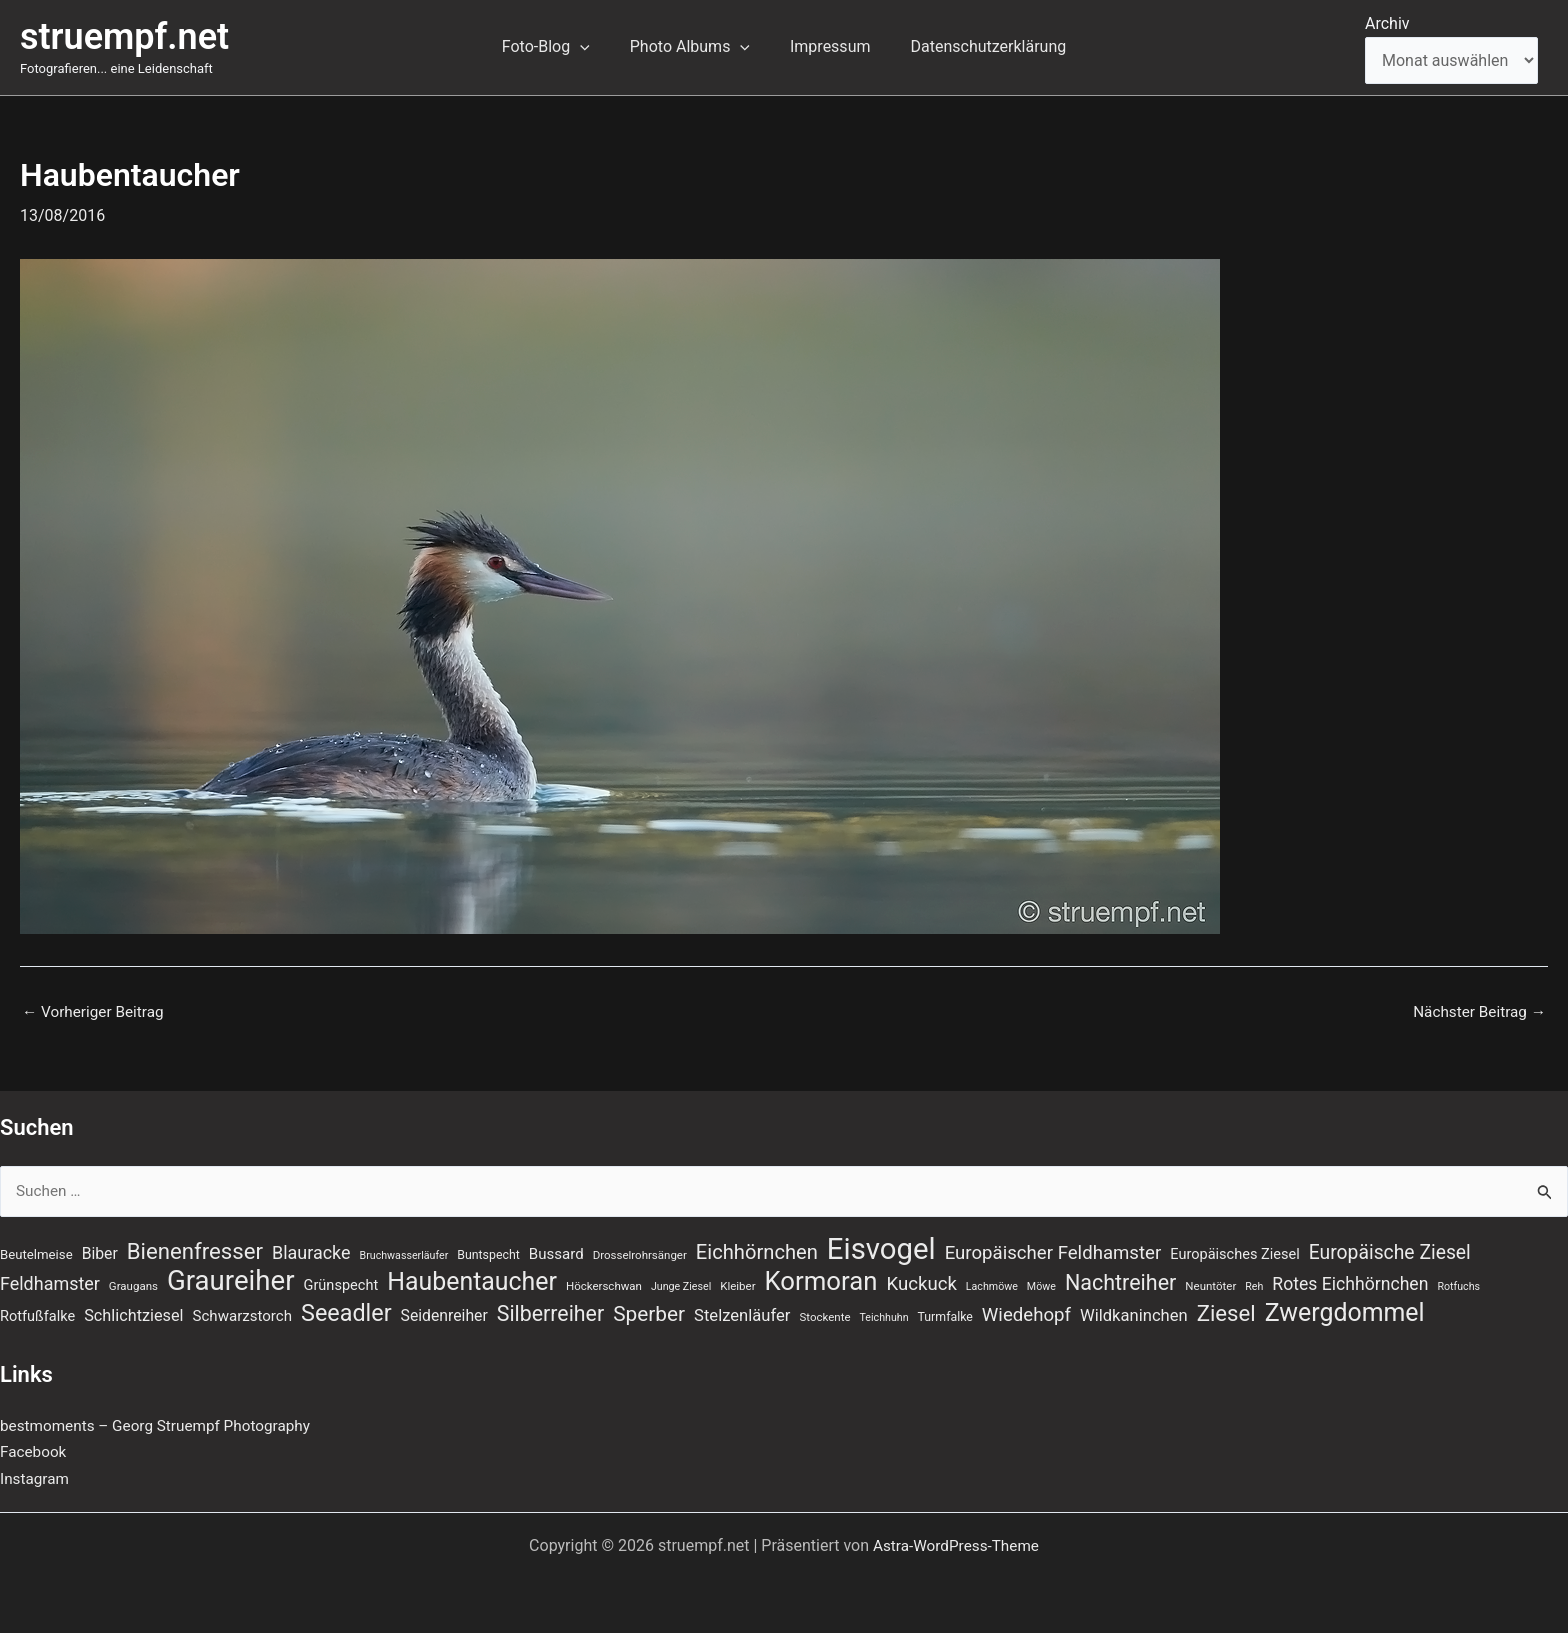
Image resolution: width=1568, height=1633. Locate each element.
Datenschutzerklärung (976, 46)
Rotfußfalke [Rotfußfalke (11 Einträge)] (37, 1315)
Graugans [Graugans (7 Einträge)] (133, 1284)
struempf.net (124, 37)
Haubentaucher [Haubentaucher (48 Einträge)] (472, 1280)
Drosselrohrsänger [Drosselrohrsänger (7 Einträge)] (640, 1252)
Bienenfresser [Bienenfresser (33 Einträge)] (195, 1248)
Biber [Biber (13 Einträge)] (100, 1250)
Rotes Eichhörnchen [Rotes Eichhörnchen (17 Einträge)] (1350, 1282)
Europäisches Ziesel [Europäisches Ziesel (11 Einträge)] (1235, 1251)
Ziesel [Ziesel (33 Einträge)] (1226, 1312)
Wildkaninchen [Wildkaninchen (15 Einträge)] (1134, 1314)
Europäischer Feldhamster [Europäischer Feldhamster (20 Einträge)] (1053, 1250)
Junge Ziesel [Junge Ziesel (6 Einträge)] (681, 1284)
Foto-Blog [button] (558, 47)
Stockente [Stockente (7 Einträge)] (824, 1316)
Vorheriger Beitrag (96, 1012)
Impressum (826, 46)
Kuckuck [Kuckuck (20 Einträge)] (921, 1282)
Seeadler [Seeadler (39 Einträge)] (346, 1312)
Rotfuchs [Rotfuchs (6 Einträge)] (1458, 1284)
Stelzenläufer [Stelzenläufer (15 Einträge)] (742, 1314)
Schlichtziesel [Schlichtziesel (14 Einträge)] (133, 1314)
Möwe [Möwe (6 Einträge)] (1041, 1284)
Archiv (1387, 23)
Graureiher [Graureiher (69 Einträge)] (231, 1279)
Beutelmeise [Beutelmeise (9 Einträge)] (36, 1251)
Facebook (34, 1452)
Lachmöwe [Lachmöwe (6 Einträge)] (992, 1284)
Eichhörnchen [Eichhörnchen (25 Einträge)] (757, 1249)
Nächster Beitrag (1476, 1012)
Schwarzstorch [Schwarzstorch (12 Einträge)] (243, 1315)
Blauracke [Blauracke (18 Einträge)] (311, 1249)
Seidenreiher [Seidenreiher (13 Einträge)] (444, 1314)
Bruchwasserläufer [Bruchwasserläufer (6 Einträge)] (404, 1252)
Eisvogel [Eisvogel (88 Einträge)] (881, 1246)
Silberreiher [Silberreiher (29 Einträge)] (550, 1312)
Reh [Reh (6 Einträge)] (1254, 1284)
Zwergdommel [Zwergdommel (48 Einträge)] (1345, 1312)
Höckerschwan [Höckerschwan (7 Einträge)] (604, 1284)
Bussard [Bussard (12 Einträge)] (556, 1251)
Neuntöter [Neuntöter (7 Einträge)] (1210, 1284)
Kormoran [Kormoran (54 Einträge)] (821, 1279)
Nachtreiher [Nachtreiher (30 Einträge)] (1121, 1280)
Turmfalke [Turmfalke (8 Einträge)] (945, 1316)
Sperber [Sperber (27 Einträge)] (649, 1313)
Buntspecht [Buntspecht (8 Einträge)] (488, 1252)
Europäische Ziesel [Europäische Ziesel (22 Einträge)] (1390, 1249)
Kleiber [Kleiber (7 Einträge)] (737, 1284)
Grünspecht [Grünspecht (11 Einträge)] (341, 1283)
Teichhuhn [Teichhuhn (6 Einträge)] (884, 1316)
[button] (592, 47)
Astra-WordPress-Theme (956, 1545)
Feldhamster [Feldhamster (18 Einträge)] (50, 1281)
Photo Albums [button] (694, 47)
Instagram (36, 1478)
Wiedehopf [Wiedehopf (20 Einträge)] (1026, 1314)
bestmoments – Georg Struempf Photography (162, 1425)
